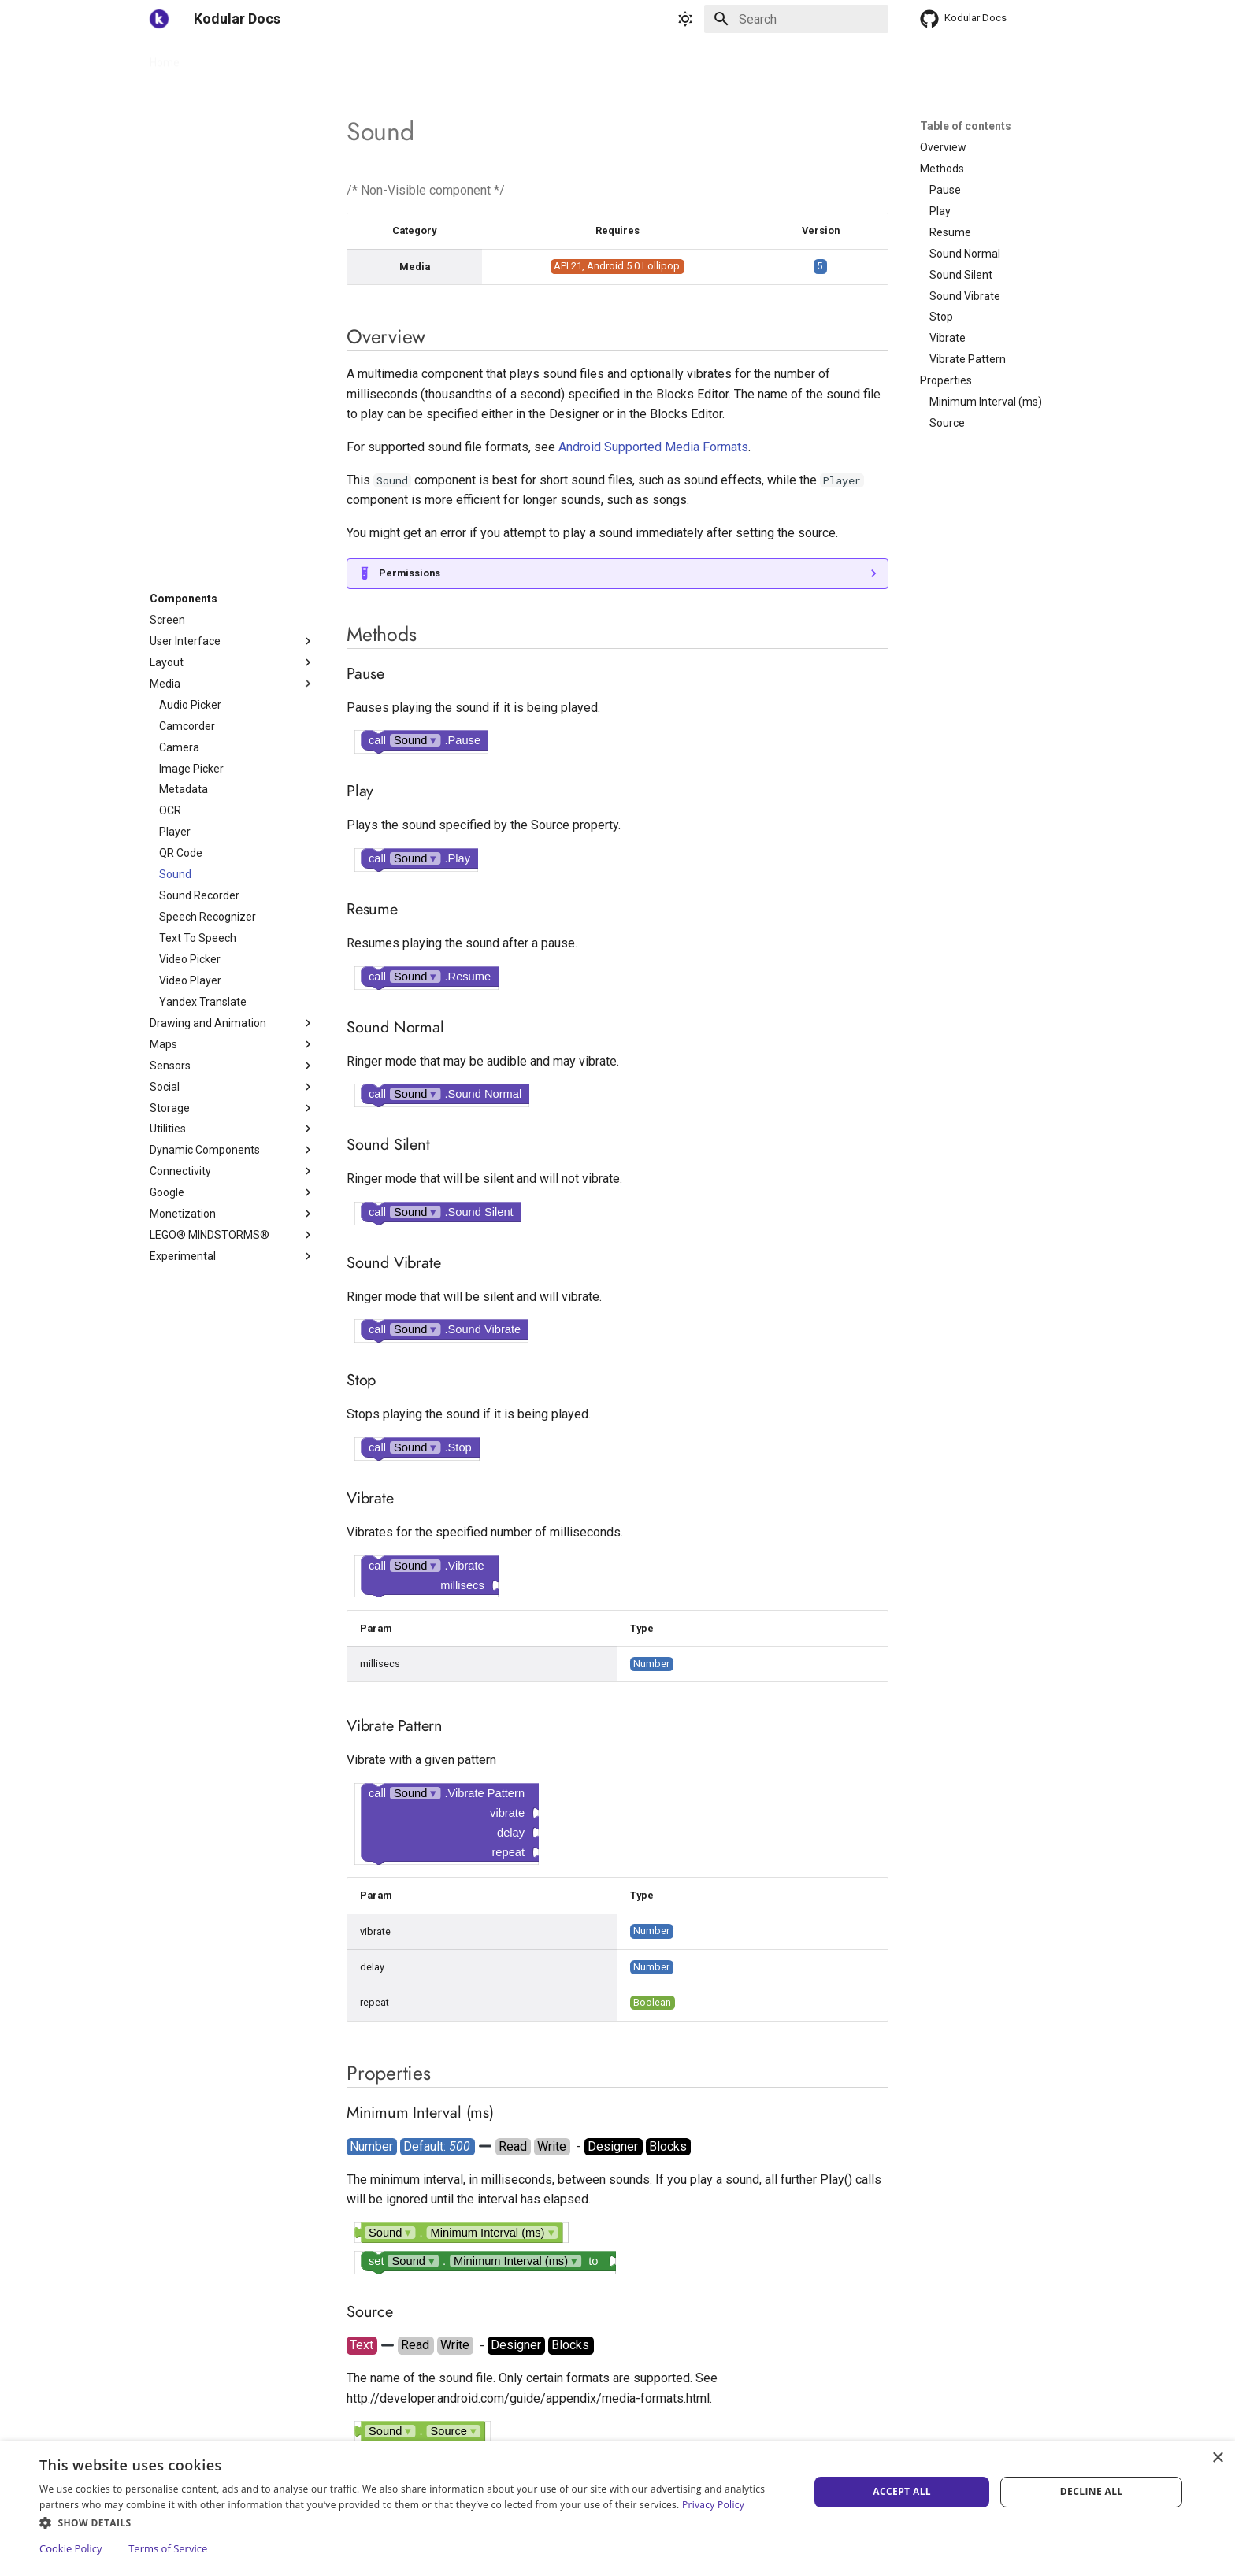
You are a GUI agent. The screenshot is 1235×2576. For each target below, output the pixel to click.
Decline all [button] (1091, 2491)
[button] (412, 2522)
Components (283, 57)
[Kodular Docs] (159, 19)
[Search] (796, 19)
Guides (215, 57)
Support (406, 57)
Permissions (409, 573)
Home (165, 57)
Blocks (351, 57)
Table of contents (965, 126)
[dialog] (617, 2508)
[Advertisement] (232, 355)
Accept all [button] (902, 2491)
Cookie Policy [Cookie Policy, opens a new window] (70, 2548)
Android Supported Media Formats (653, 446)
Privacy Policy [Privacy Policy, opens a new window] (713, 2504)
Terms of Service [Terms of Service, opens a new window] (167, 2548)
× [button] (1217, 2458)
